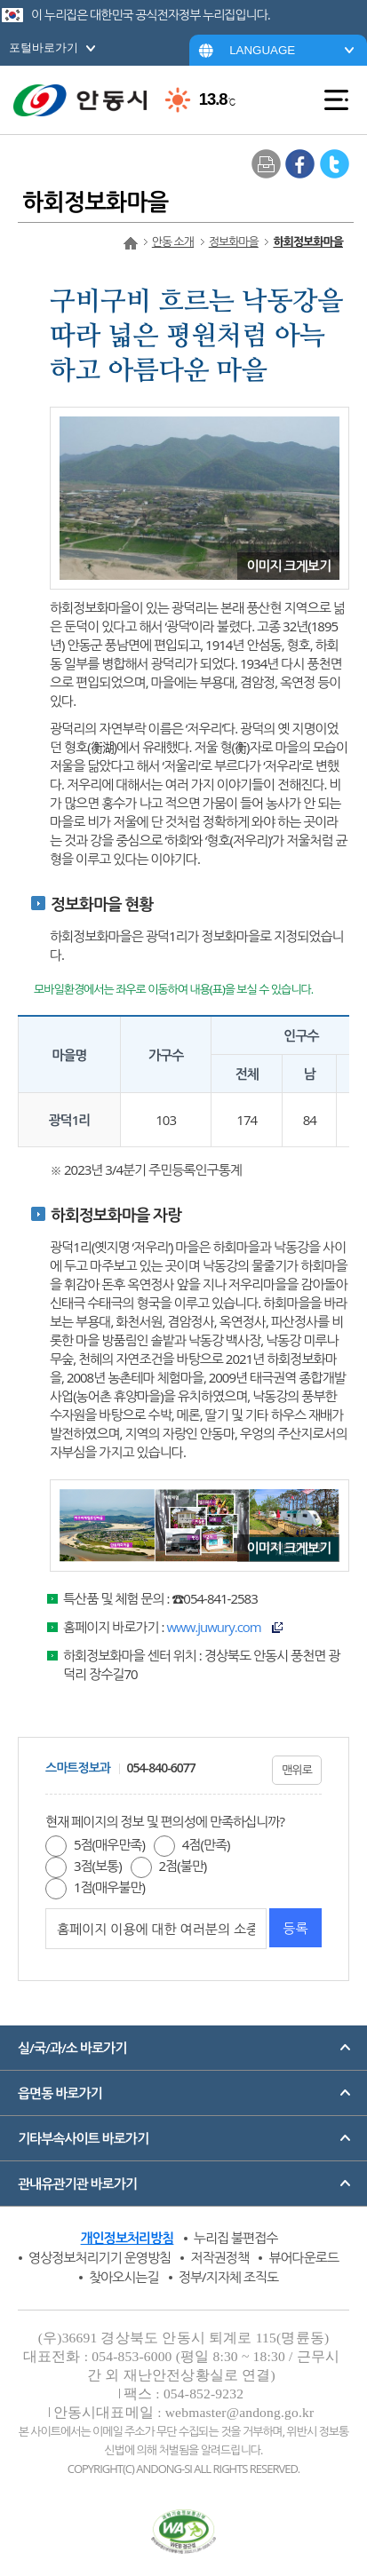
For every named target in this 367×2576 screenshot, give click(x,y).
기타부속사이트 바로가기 (83, 2138)
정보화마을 (234, 242)
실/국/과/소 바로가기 (72, 2048)
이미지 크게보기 (288, 566)
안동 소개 (173, 242)
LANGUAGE (262, 50)
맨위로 (297, 1770)
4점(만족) (206, 1844)
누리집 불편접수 (236, 2238)
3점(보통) (98, 1866)
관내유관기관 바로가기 (77, 2183)
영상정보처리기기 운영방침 (99, 2257)
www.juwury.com (213, 1627)
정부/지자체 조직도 (228, 2277)
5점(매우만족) (109, 1844)
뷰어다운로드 (303, 2257)
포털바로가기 (43, 47)
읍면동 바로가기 (60, 2093)
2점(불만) (183, 1866)
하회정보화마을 (308, 242)
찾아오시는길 (124, 2277)
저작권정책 (219, 2257)
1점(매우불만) (109, 1887)
